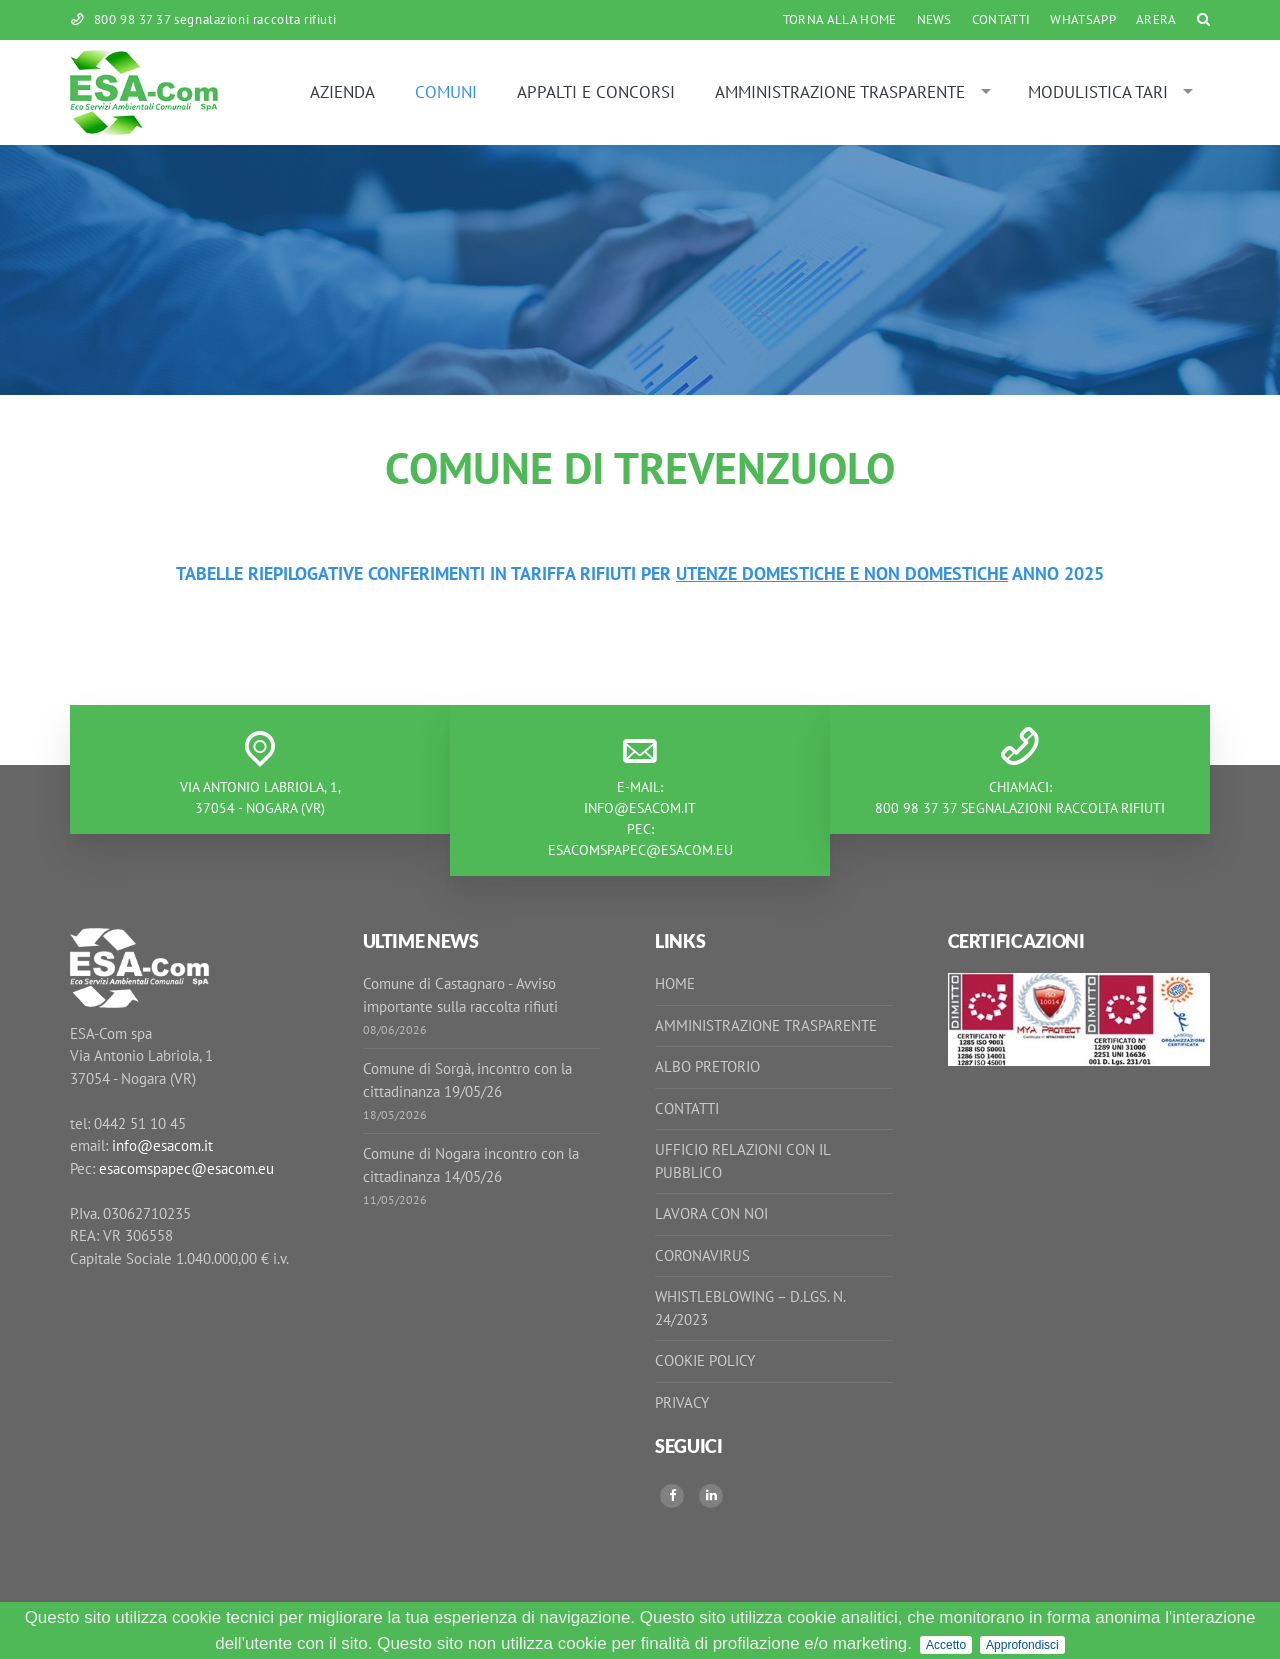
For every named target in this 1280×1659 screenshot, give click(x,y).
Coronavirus (702, 1255)
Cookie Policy (705, 1360)
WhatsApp (1083, 19)
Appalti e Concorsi (596, 92)
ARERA (1156, 19)
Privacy (682, 1402)
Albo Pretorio (707, 1066)
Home (675, 983)
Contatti (1001, 19)
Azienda (342, 92)
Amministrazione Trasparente (840, 92)
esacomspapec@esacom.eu (640, 850)
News (934, 19)
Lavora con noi (711, 1213)
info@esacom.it (640, 808)
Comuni (446, 92)
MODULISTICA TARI (1098, 92)
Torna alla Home (840, 19)
